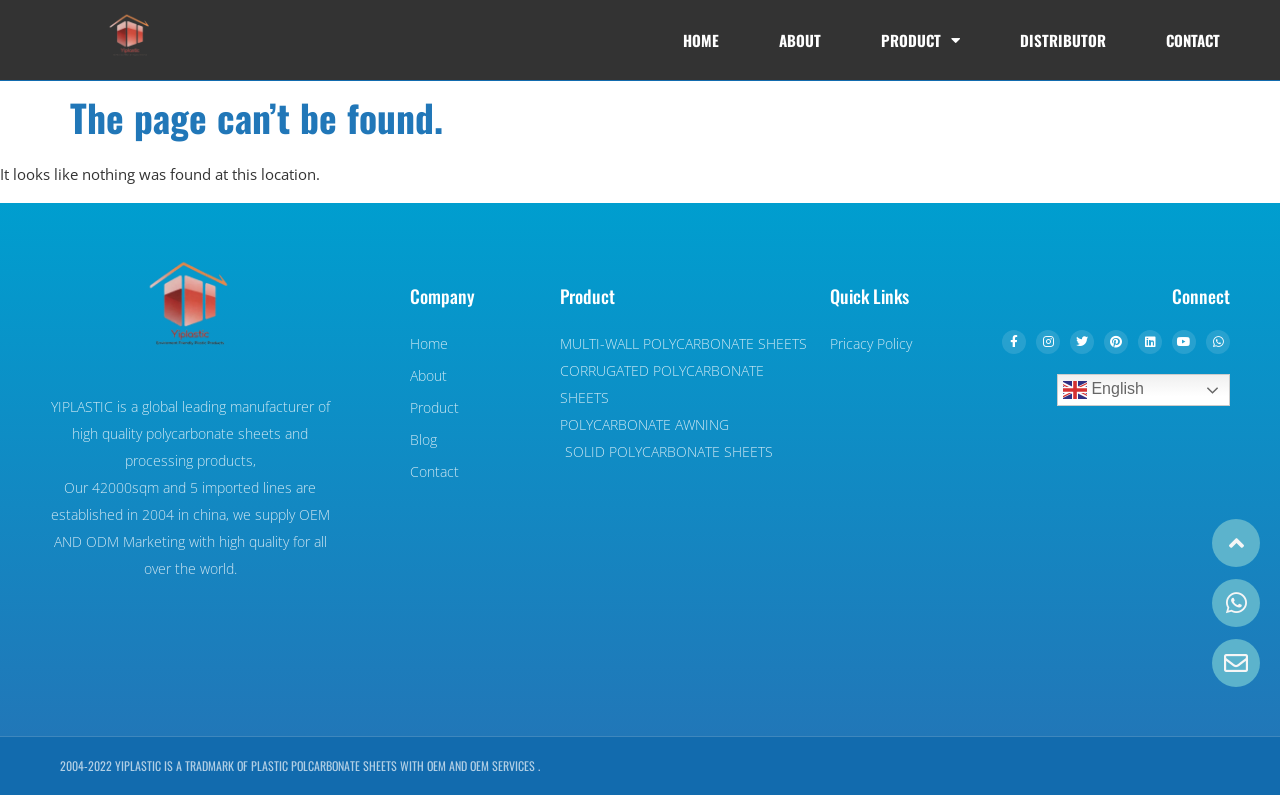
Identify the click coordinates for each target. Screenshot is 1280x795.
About (800, 40)
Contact (1193, 40)
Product (920, 40)
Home (701, 40)
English (1103, 390)
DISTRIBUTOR (1063, 40)
